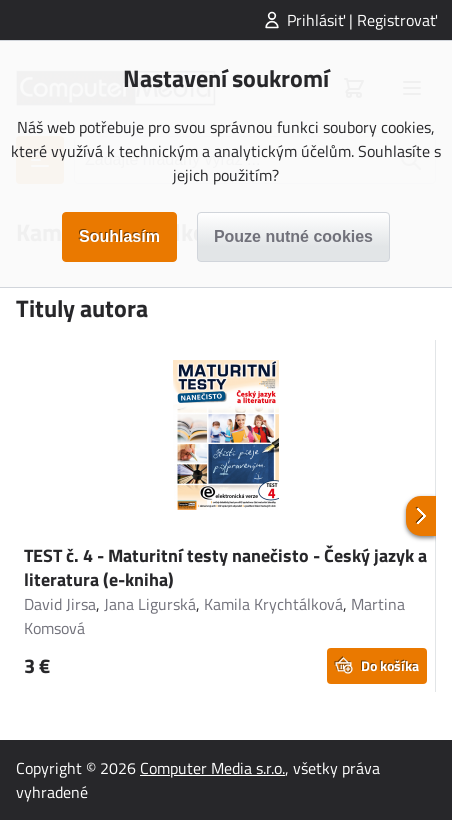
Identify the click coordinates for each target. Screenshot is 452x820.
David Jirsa (60, 604)
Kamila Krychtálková (273, 604)
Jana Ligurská (150, 604)
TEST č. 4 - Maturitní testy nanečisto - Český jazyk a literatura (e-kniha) (225, 567)
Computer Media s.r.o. (212, 768)
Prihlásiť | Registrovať (362, 20)
